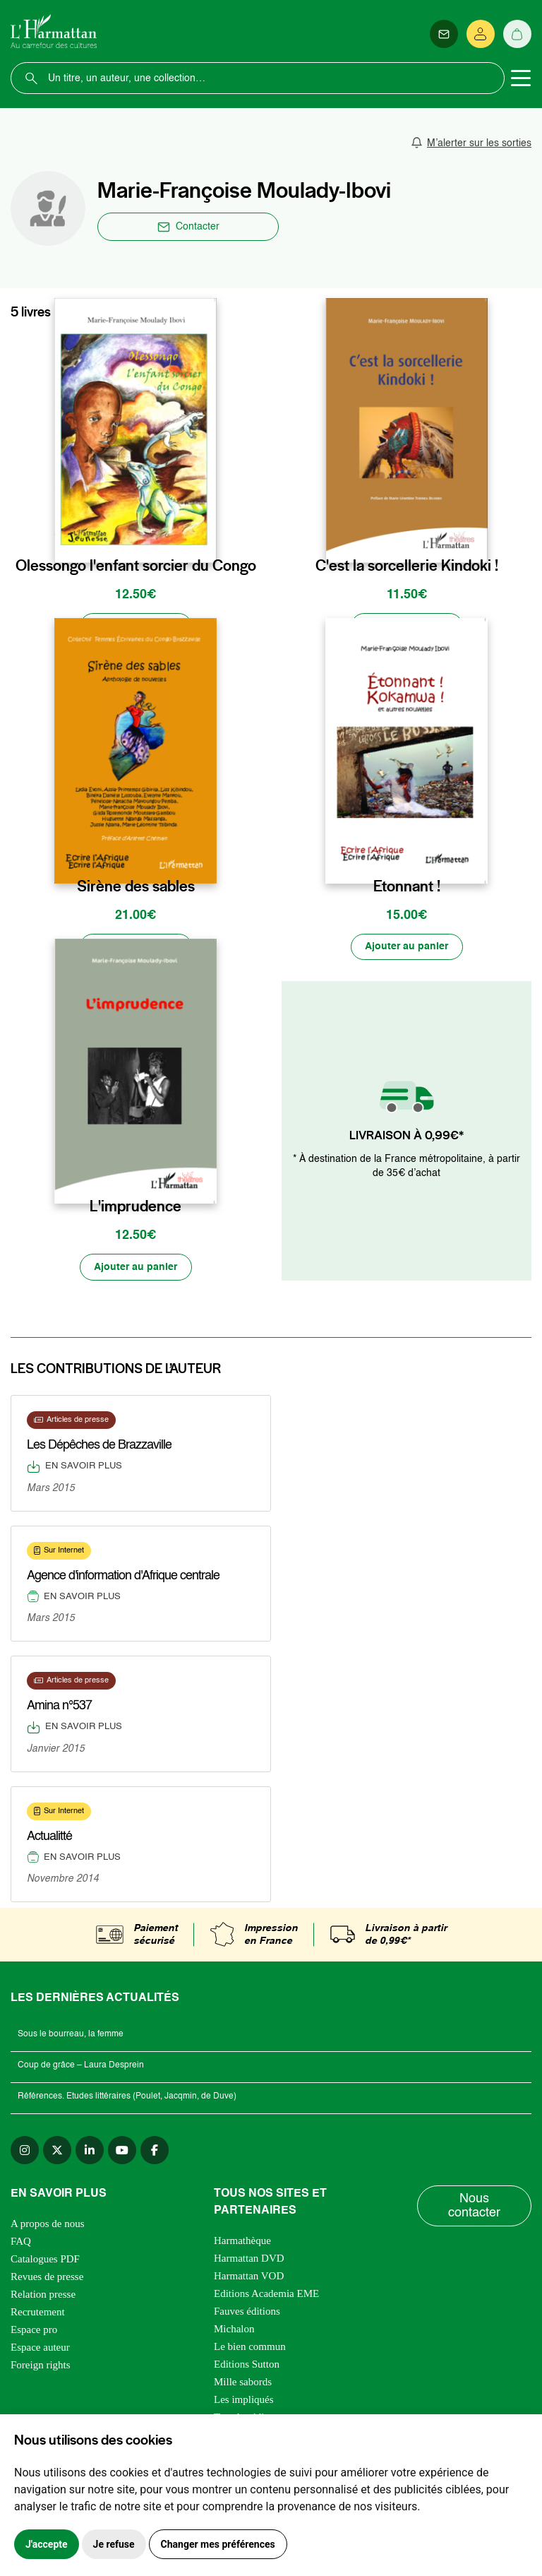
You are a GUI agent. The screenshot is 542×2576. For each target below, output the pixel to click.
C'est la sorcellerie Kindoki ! (406, 565)
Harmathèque (242, 2242)
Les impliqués (244, 2400)
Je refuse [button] (114, 2544)
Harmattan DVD (249, 2259)
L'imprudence (135, 1206)
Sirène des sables (136, 886)
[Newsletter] (444, 34)
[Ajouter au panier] (135, 626)
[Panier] (517, 34)
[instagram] (25, 2151)
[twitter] (57, 2151)
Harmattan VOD (249, 2277)
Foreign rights (41, 2366)
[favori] (208, 536)
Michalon (234, 2330)
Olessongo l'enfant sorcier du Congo (136, 565)
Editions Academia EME (266, 2295)
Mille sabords (243, 2383)
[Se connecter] (480, 34)
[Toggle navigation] (520, 78)
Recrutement (38, 2313)
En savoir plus (74, 1468)
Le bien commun (250, 2348)
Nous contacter (474, 2207)
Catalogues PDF (45, 2260)
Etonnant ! (406, 886)
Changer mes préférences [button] (218, 2544)
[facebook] (154, 2151)
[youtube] (122, 2151)
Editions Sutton (246, 2365)
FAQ (21, 2242)
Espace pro (34, 2331)
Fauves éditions (247, 2312)
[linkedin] (90, 2151)
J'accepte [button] (46, 2544)
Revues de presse (47, 2278)
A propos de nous (48, 2225)
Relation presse (43, 2295)
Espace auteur (40, 2348)
